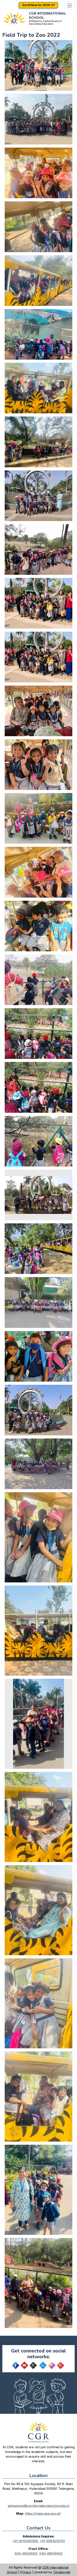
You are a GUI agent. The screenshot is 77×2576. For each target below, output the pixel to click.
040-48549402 (51, 2553)
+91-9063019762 (52, 2541)
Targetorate (61, 2572)
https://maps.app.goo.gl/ (43, 2513)
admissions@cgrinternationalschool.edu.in (38, 2506)
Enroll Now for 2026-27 (38, 5)
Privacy (25, 2572)
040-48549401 (26, 2553)
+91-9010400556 (25, 2541)
